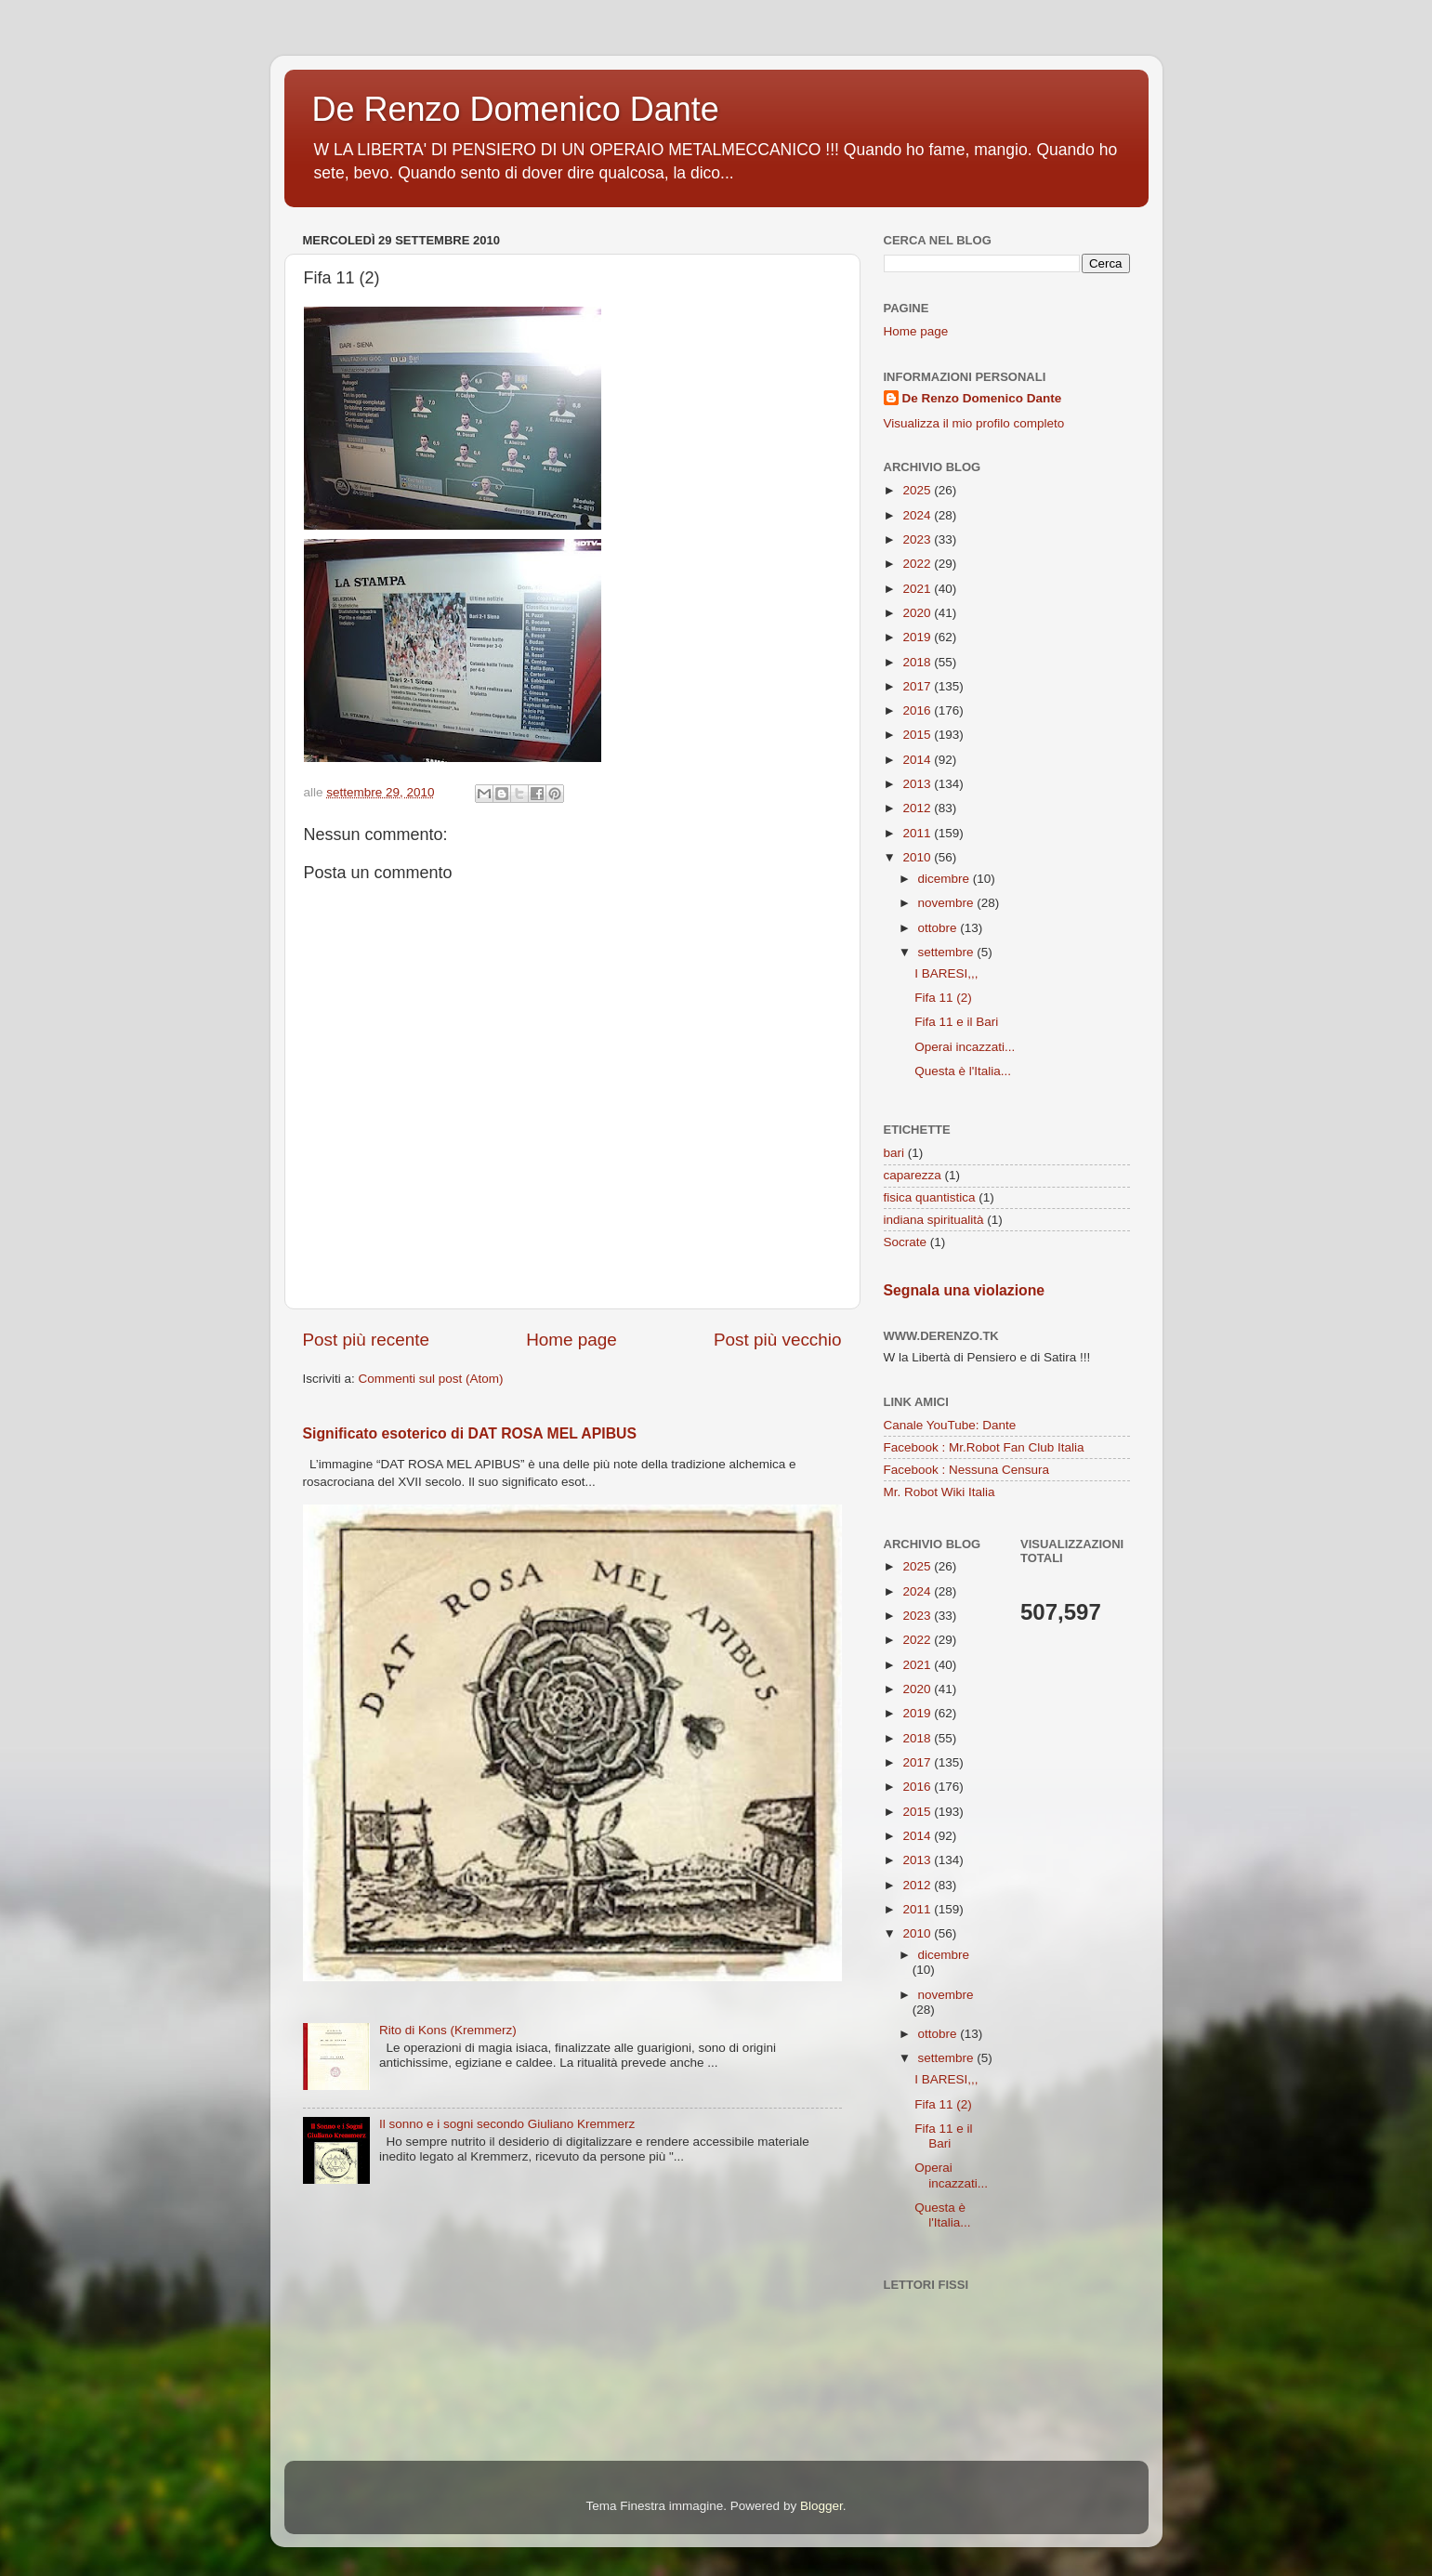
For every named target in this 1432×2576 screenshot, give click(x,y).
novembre (948, 903)
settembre (948, 952)
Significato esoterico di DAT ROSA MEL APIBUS (470, 1433)
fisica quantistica (930, 1197)
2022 (918, 564)
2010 (918, 857)
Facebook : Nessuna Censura (967, 1470)
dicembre (945, 879)
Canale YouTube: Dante (950, 1425)
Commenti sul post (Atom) (431, 1379)
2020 (918, 613)
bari (894, 1153)
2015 (918, 735)
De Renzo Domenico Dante (515, 109)
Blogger (821, 2506)
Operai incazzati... (964, 1047)
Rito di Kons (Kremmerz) (448, 2030)
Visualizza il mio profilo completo (974, 423)
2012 (918, 808)
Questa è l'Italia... (962, 1071)
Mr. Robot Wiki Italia (939, 1492)
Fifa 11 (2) (943, 998)
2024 (918, 515)
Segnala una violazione (964, 1290)
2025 (918, 490)
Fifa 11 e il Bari (956, 1022)
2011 (918, 833)
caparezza (912, 1175)
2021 (918, 589)
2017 (918, 686)
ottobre (939, 928)
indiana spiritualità (934, 1220)
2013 (918, 784)
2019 (918, 637)
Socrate (905, 1242)
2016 (918, 710)
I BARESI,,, (946, 973)
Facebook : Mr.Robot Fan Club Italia (984, 1447)
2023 (918, 539)
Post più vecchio (778, 1339)
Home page (571, 1339)
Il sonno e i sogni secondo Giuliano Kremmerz (507, 2124)
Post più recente (366, 1339)
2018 (918, 662)
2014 (918, 760)
